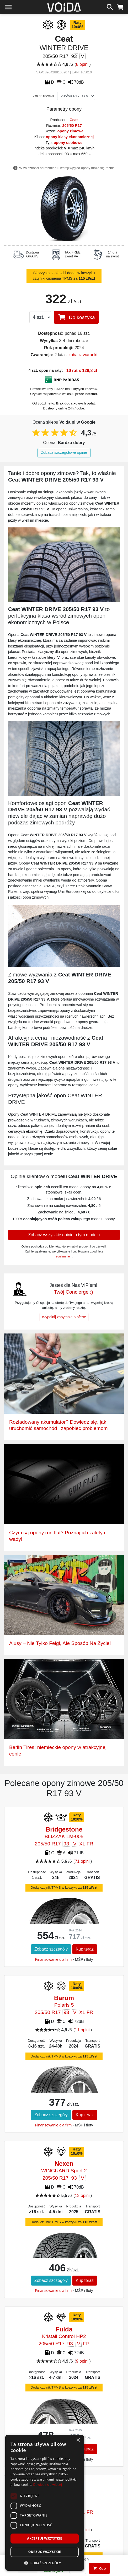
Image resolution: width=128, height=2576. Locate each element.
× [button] (78, 2440)
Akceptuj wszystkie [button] (44, 2538)
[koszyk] (120, 6)
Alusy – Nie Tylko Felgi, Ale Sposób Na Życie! (60, 1643)
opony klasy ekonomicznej (70, 137)
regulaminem (63, 1256)
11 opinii (82, 2030)
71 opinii (82, 1861)
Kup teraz (85, 1949)
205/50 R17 (72, 125)
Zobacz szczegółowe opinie (64, 452)
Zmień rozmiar (44, 96)
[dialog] (44, 2503)
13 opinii (82, 2195)
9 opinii (82, 2361)
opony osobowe (68, 143)
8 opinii (82, 64)
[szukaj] (110, 6)
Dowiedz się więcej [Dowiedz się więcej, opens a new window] (47, 2484)
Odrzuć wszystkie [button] (44, 2552)
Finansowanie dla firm (53, 1959)
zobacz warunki (82, 355)
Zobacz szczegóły (51, 1949)
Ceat (74, 120)
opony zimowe (70, 131)
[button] (44, 2563)
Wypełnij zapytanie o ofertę (64, 1317)
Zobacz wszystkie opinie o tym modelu (64, 1235)
